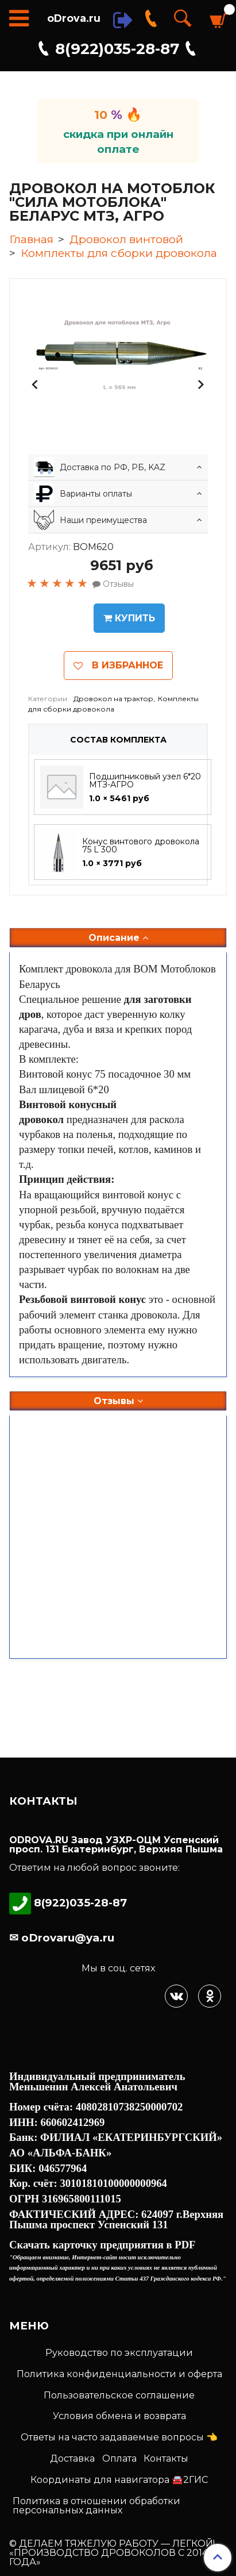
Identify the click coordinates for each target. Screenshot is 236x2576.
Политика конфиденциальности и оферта (119, 2374)
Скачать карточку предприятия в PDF (102, 2245)
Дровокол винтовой (126, 239)
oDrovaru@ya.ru (66, 1937)
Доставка (72, 2458)
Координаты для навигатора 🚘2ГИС (119, 2479)
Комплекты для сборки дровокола (119, 253)
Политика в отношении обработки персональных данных (96, 2506)
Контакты (166, 2458)
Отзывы (118, 1400)
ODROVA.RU (38, 1840)
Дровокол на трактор (113, 698)
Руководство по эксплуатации (119, 2352)
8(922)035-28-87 (117, 49)
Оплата (119, 2458)
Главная (31, 239)
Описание (118, 937)
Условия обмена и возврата (119, 2415)
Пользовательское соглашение (119, 2395)
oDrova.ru (73, 18)
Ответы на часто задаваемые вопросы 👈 (119, 2437)
